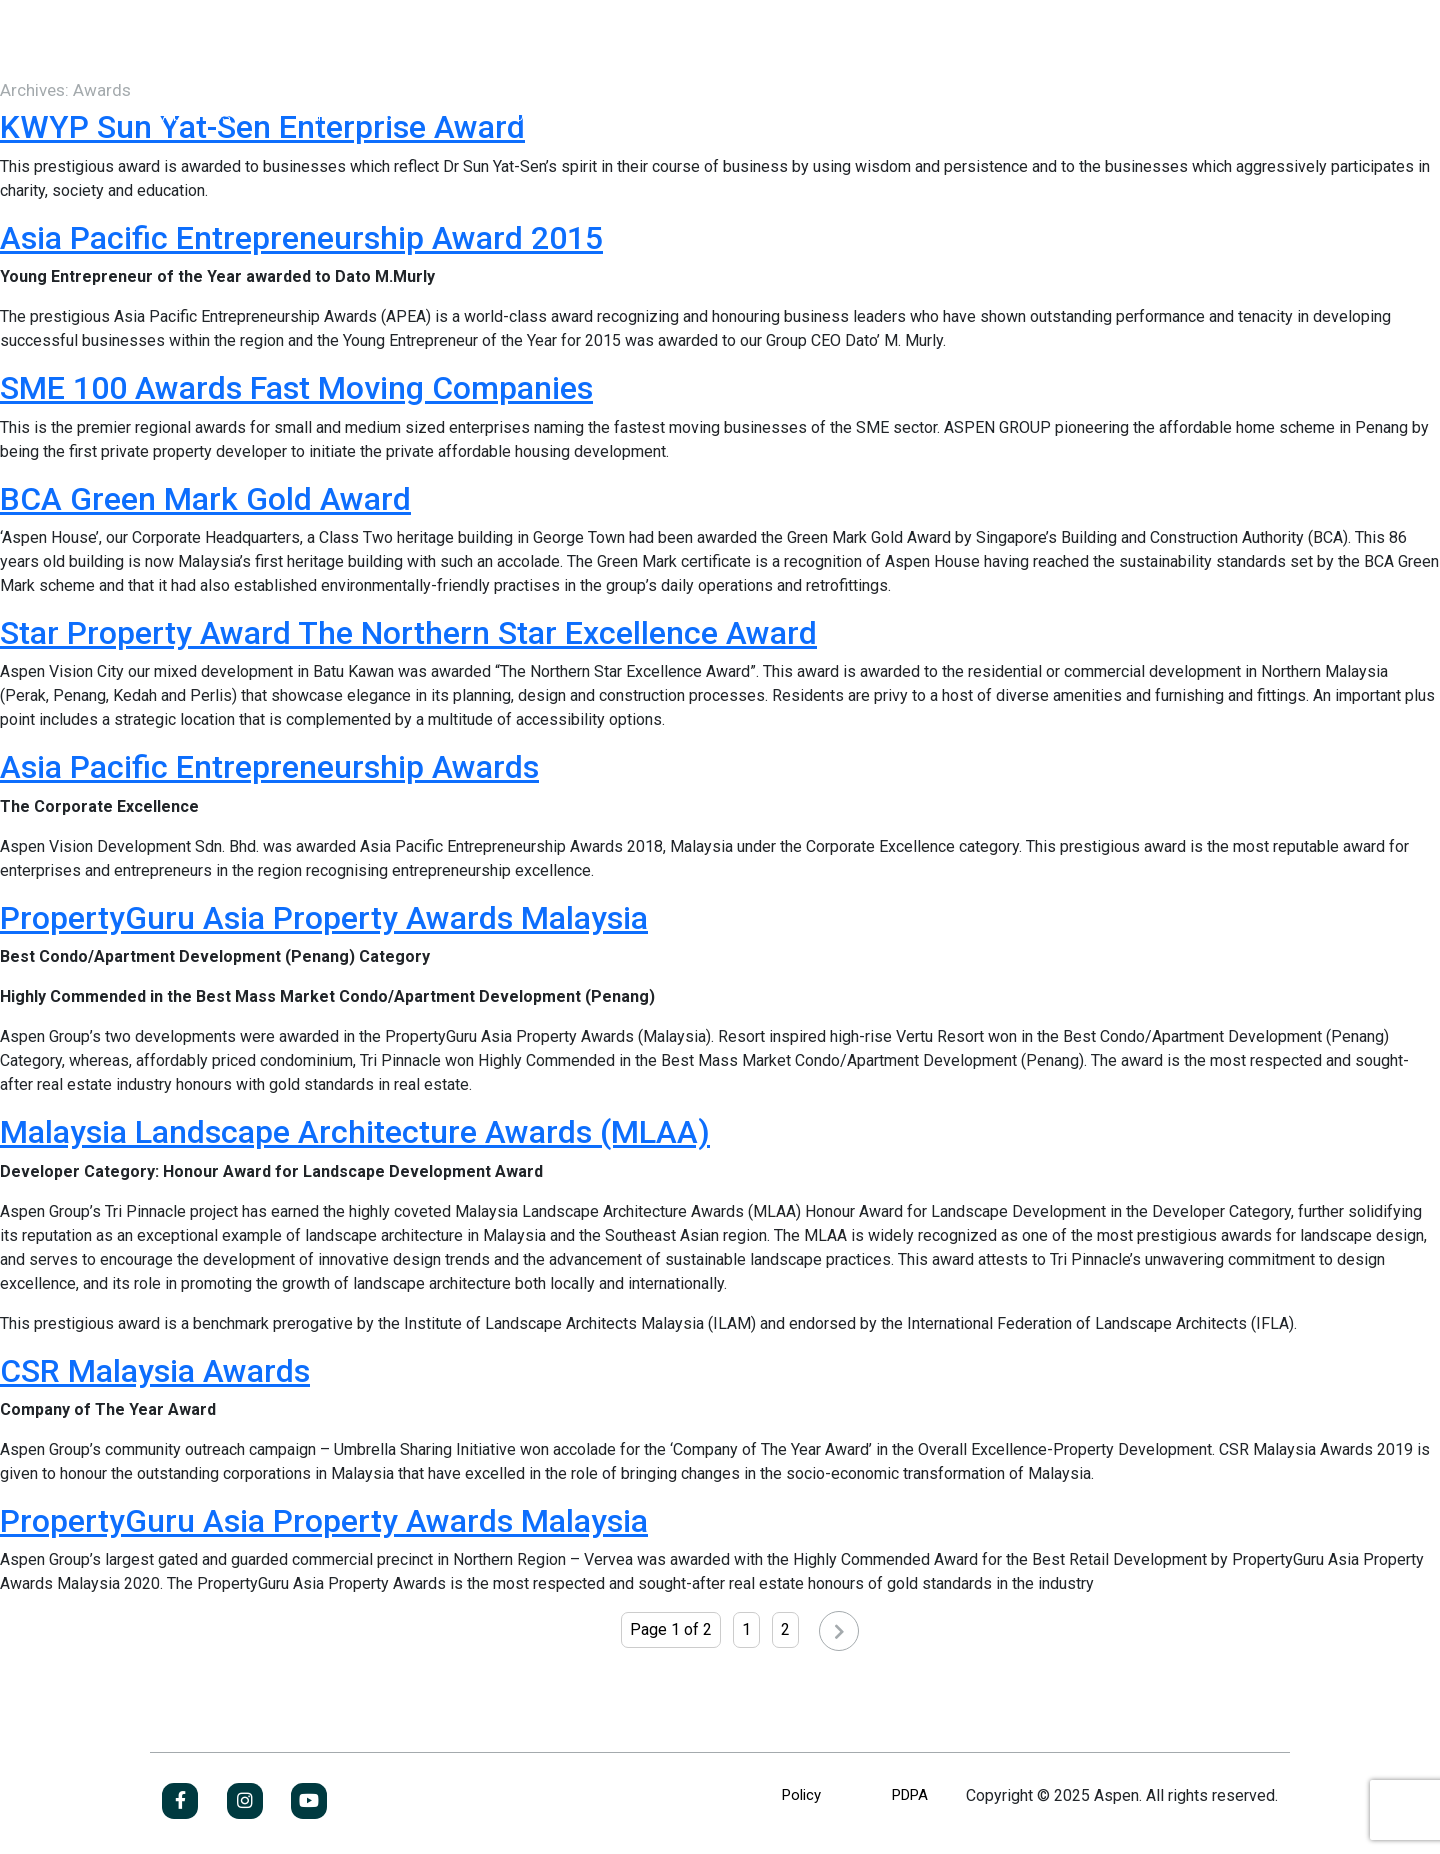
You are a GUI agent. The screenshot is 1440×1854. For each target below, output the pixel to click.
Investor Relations (534, 115)
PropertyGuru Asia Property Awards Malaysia (324, 918)
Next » (819, 1635)
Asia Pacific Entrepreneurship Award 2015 (301, 238)
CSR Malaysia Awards (155, 1371)
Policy (801, 1795)
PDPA (910, 1795)
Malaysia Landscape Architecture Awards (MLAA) (355, 1132)
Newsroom (713, 115)
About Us (196, 115)
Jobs (1219, 115)
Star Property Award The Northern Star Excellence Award (408, 633)
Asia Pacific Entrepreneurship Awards (269, 767)
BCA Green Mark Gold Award (205, 499)
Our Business (349, 115)
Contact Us (867, 115)
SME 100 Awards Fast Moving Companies (296, 388)
